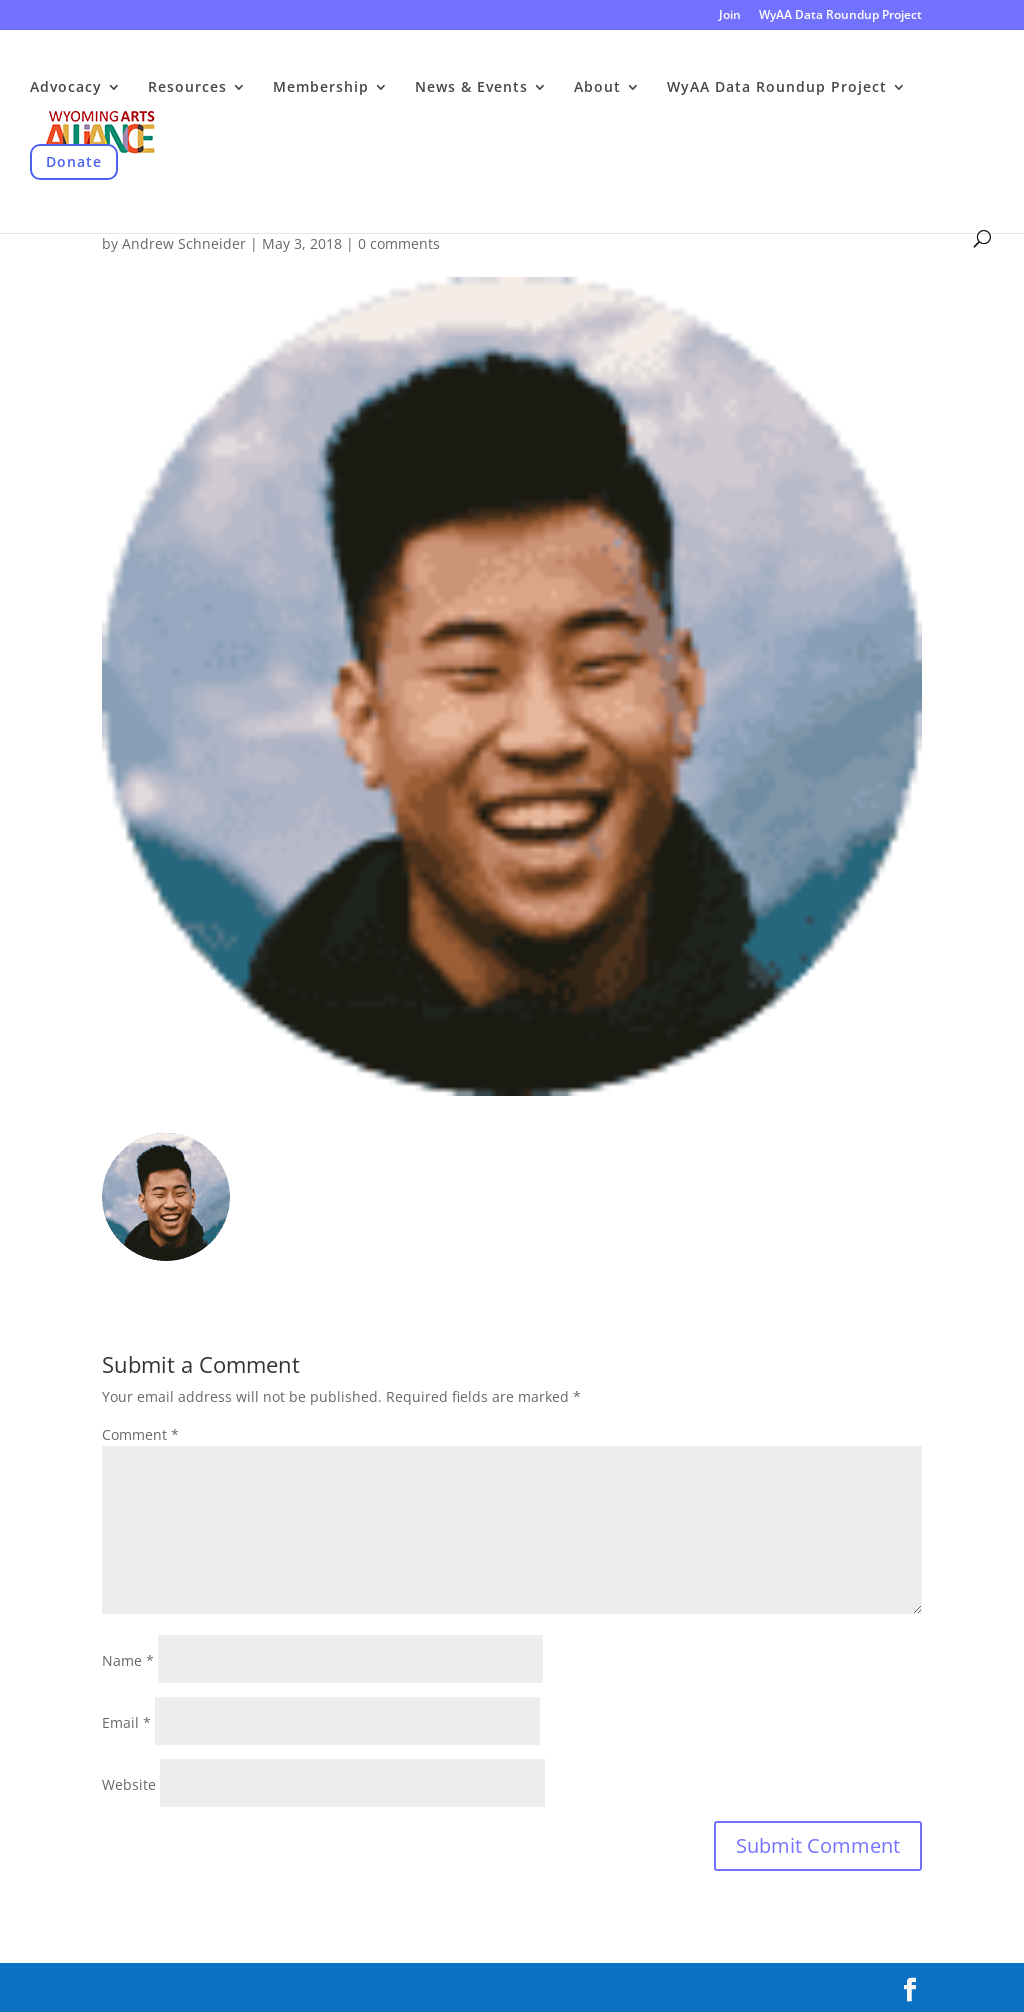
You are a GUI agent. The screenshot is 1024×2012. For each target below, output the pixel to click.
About (597, 88)
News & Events (471, 88)
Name (128, 1660)
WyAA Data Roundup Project (840, 16)
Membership (321, 88)
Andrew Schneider (184, 243)
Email (126, 1722)
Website (129, 1784)
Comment (140, 1434)
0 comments (399, 243)
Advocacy (66, 88)
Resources (187, 88)
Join (730, 16)
